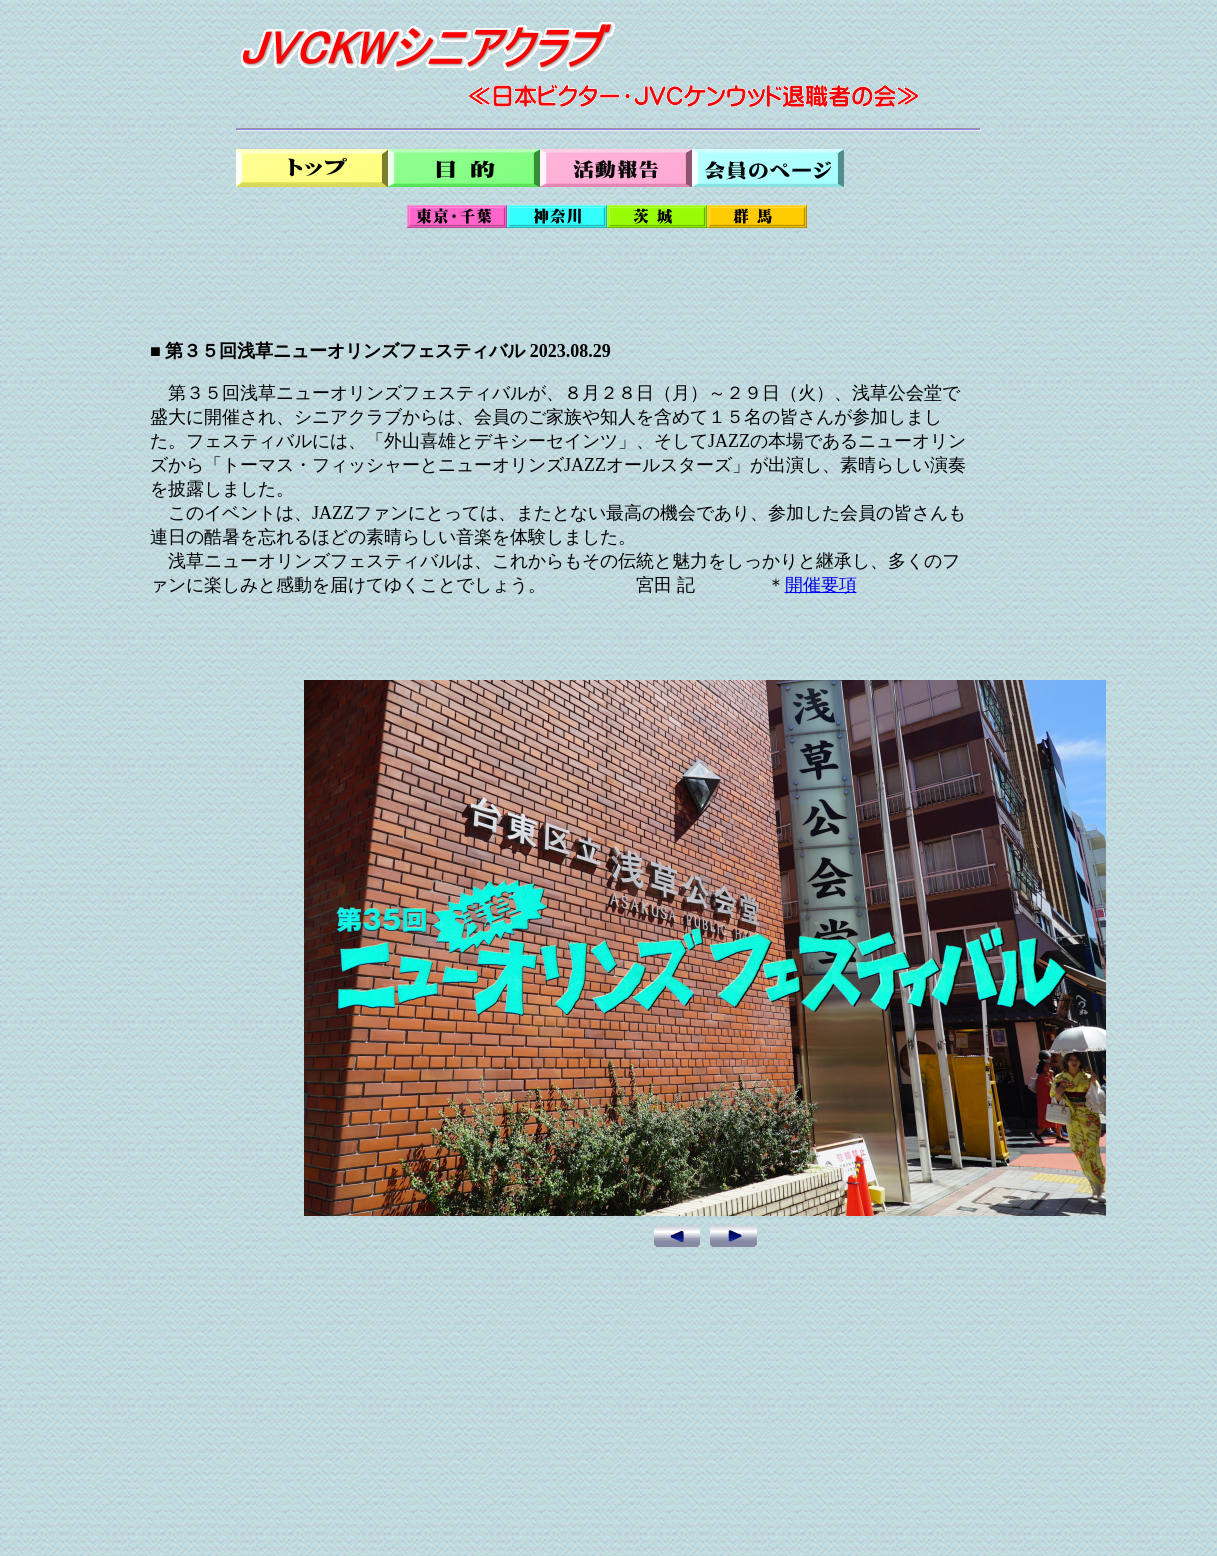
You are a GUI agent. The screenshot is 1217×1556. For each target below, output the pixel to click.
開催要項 (821, 585)
